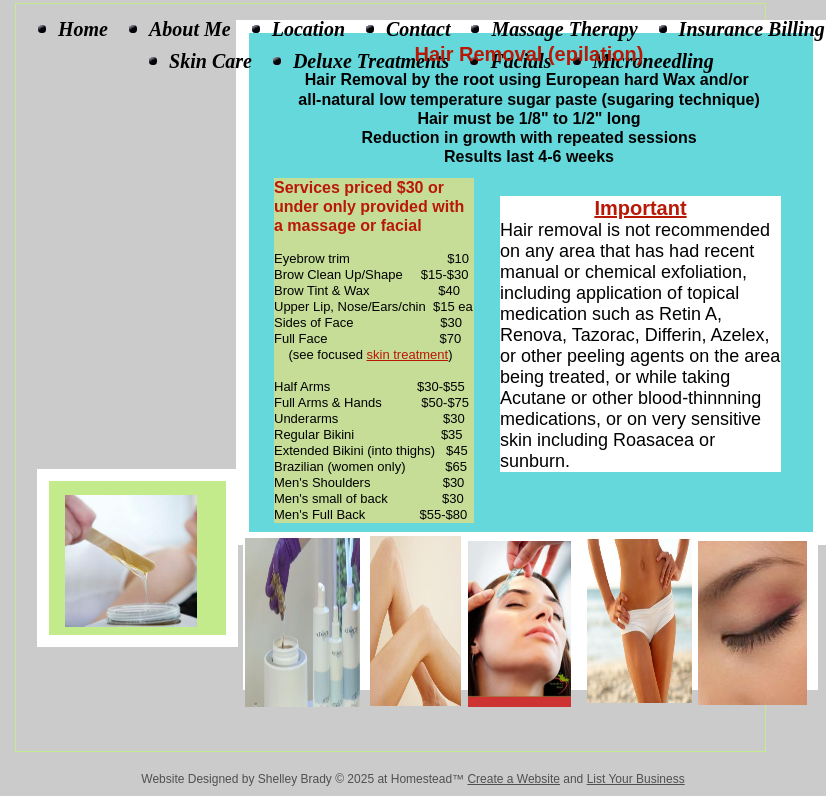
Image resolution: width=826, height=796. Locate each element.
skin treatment (408, 354)
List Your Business (636, 779)
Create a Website (513, 779)
